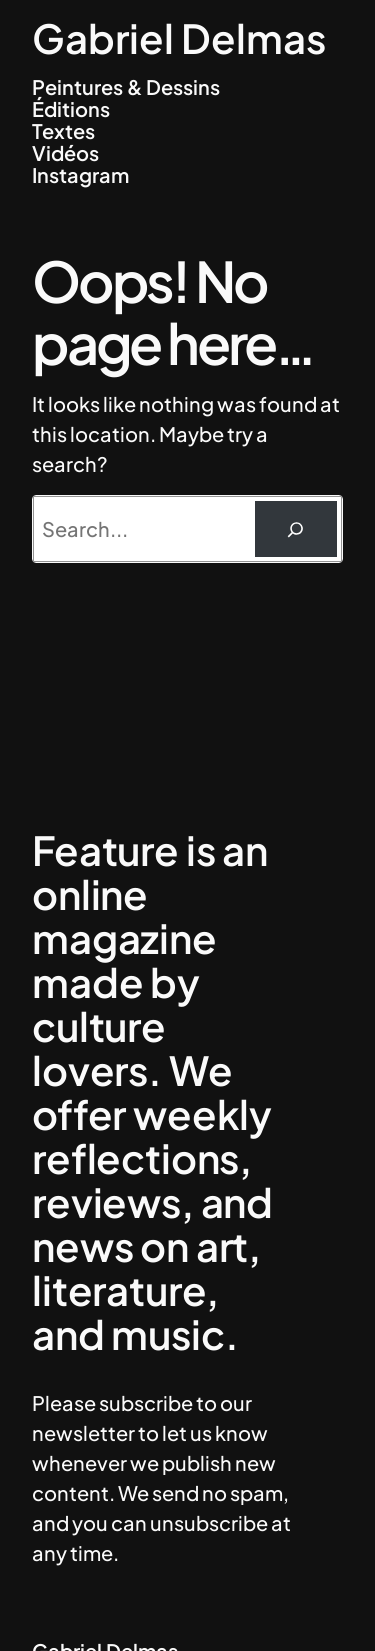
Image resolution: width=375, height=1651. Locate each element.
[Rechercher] (296, 529)
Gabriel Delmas (179, 37)
